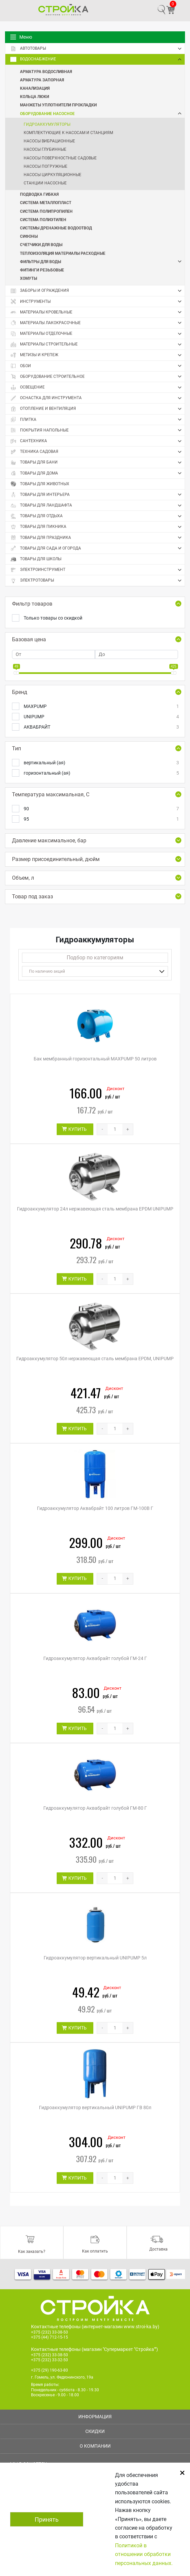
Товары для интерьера (97, 495)
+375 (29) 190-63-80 (49, 2370)
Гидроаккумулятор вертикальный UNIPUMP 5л (95, 1957)
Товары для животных (39, 484)
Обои (97, 366)
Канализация (35, 88)
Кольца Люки (34, 96)
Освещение (97, 387)
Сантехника (97, 441)
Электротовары (97, 581)
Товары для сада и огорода (97, 548)
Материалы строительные (97, 344)
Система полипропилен (46, 211)
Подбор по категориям (95, 957)
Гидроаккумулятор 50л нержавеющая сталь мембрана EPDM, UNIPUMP (95, 1358)
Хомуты (28, 278)
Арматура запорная (42, 79)
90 (101, 809)
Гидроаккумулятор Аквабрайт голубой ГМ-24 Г (95, 1658)
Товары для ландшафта (97, 506)
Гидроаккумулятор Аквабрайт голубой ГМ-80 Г (95, 1808)
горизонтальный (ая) (101, 773)
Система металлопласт (45, 202)
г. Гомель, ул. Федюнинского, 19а (62, 2377)
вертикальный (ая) (101, 763)
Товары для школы (35, 559)
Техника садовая (97, 452)
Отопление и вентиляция (97, 409)
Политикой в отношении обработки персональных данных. (144, 2554)
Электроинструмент (97, 570)
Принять (47, 2519)
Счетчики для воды (41, 244)
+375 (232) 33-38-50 (49, 2332)
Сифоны (29, 236)
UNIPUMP (101, 717)
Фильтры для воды (102, 261)
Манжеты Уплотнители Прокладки (58, 104)
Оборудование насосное (102, 113)
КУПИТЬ (77, 1129)
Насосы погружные (45, 166)
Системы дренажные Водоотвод (56, 227)
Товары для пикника (97, 527)
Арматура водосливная (46, 71)
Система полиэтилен (43, 219)
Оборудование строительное (97, 376)
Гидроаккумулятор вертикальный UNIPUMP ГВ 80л (95, 2107)
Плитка (97, 419)
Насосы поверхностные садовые (60, 158)
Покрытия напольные (97, 430)
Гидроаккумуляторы (47, 124)
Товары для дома (97, 473)
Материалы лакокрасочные (97, 323)
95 (101, 819)
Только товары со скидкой (53, 618)
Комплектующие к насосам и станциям (68, 132)
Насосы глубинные (45, 149)
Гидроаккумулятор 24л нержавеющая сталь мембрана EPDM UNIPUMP (95, 1208)
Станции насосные (45, 183)
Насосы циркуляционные (52, 174)
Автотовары (97, 49)
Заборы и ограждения (97, 291)
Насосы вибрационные (49, 141)
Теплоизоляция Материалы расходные (62, 253)
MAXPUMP (101, 706)
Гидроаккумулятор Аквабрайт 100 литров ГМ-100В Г (95, 1508)
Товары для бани (97, 463)
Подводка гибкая (39, 194)
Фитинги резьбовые (42, 269)
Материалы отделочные (97, 334)
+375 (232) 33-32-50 (49, 2360)
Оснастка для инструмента (97, 398)
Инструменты (97, 301)
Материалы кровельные (97, 312)
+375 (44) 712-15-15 (49, 2337)
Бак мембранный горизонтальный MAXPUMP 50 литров (95, 1058)
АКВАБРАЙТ (101, 727)
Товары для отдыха (97, 516)
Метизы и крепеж (97, 355)
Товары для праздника (97, 538)
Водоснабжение (97, 59)
